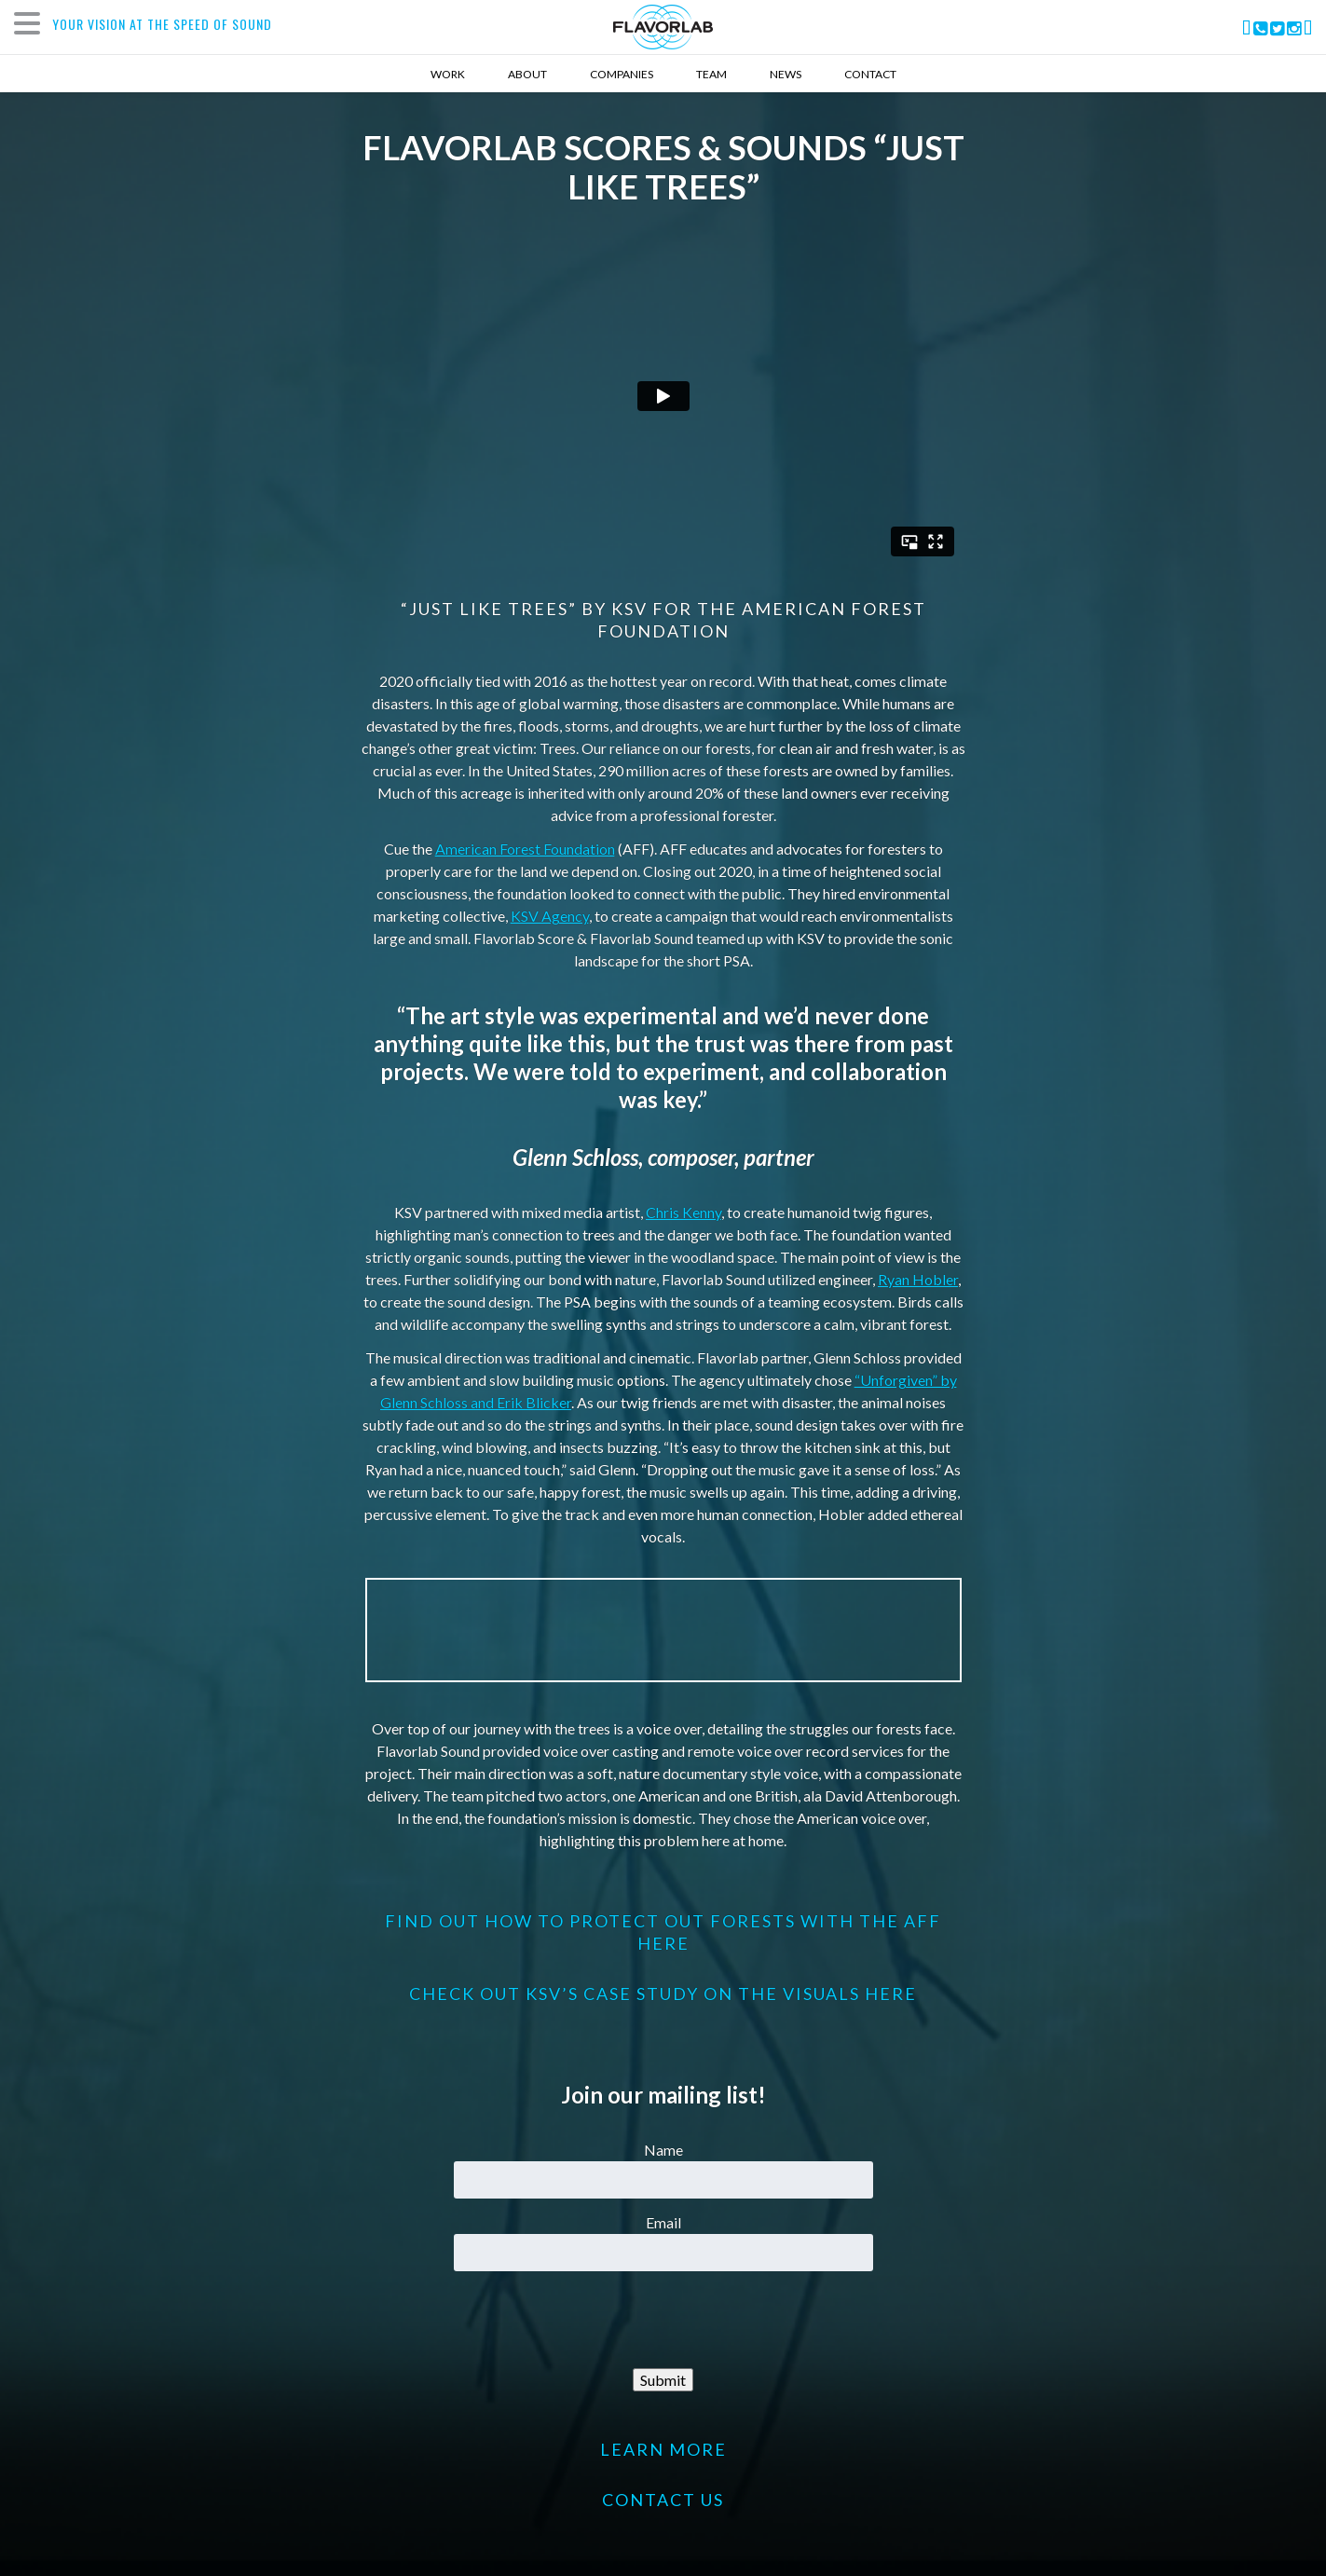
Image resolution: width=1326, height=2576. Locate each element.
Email (663, 2222)
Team (711, 74)
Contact (870, 74)
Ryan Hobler (918, 1279)
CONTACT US (663, 2499)
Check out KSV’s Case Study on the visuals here (663, 1993)
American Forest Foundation (525, 848)
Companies (621, 74)
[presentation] (663, 2320)
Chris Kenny (683, 1212)
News (785, 74)
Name (663, 2149)
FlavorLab (663, 27)
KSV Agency (550, 916)
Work (448, 74)
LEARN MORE (663, 2449)
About (527, 74)
